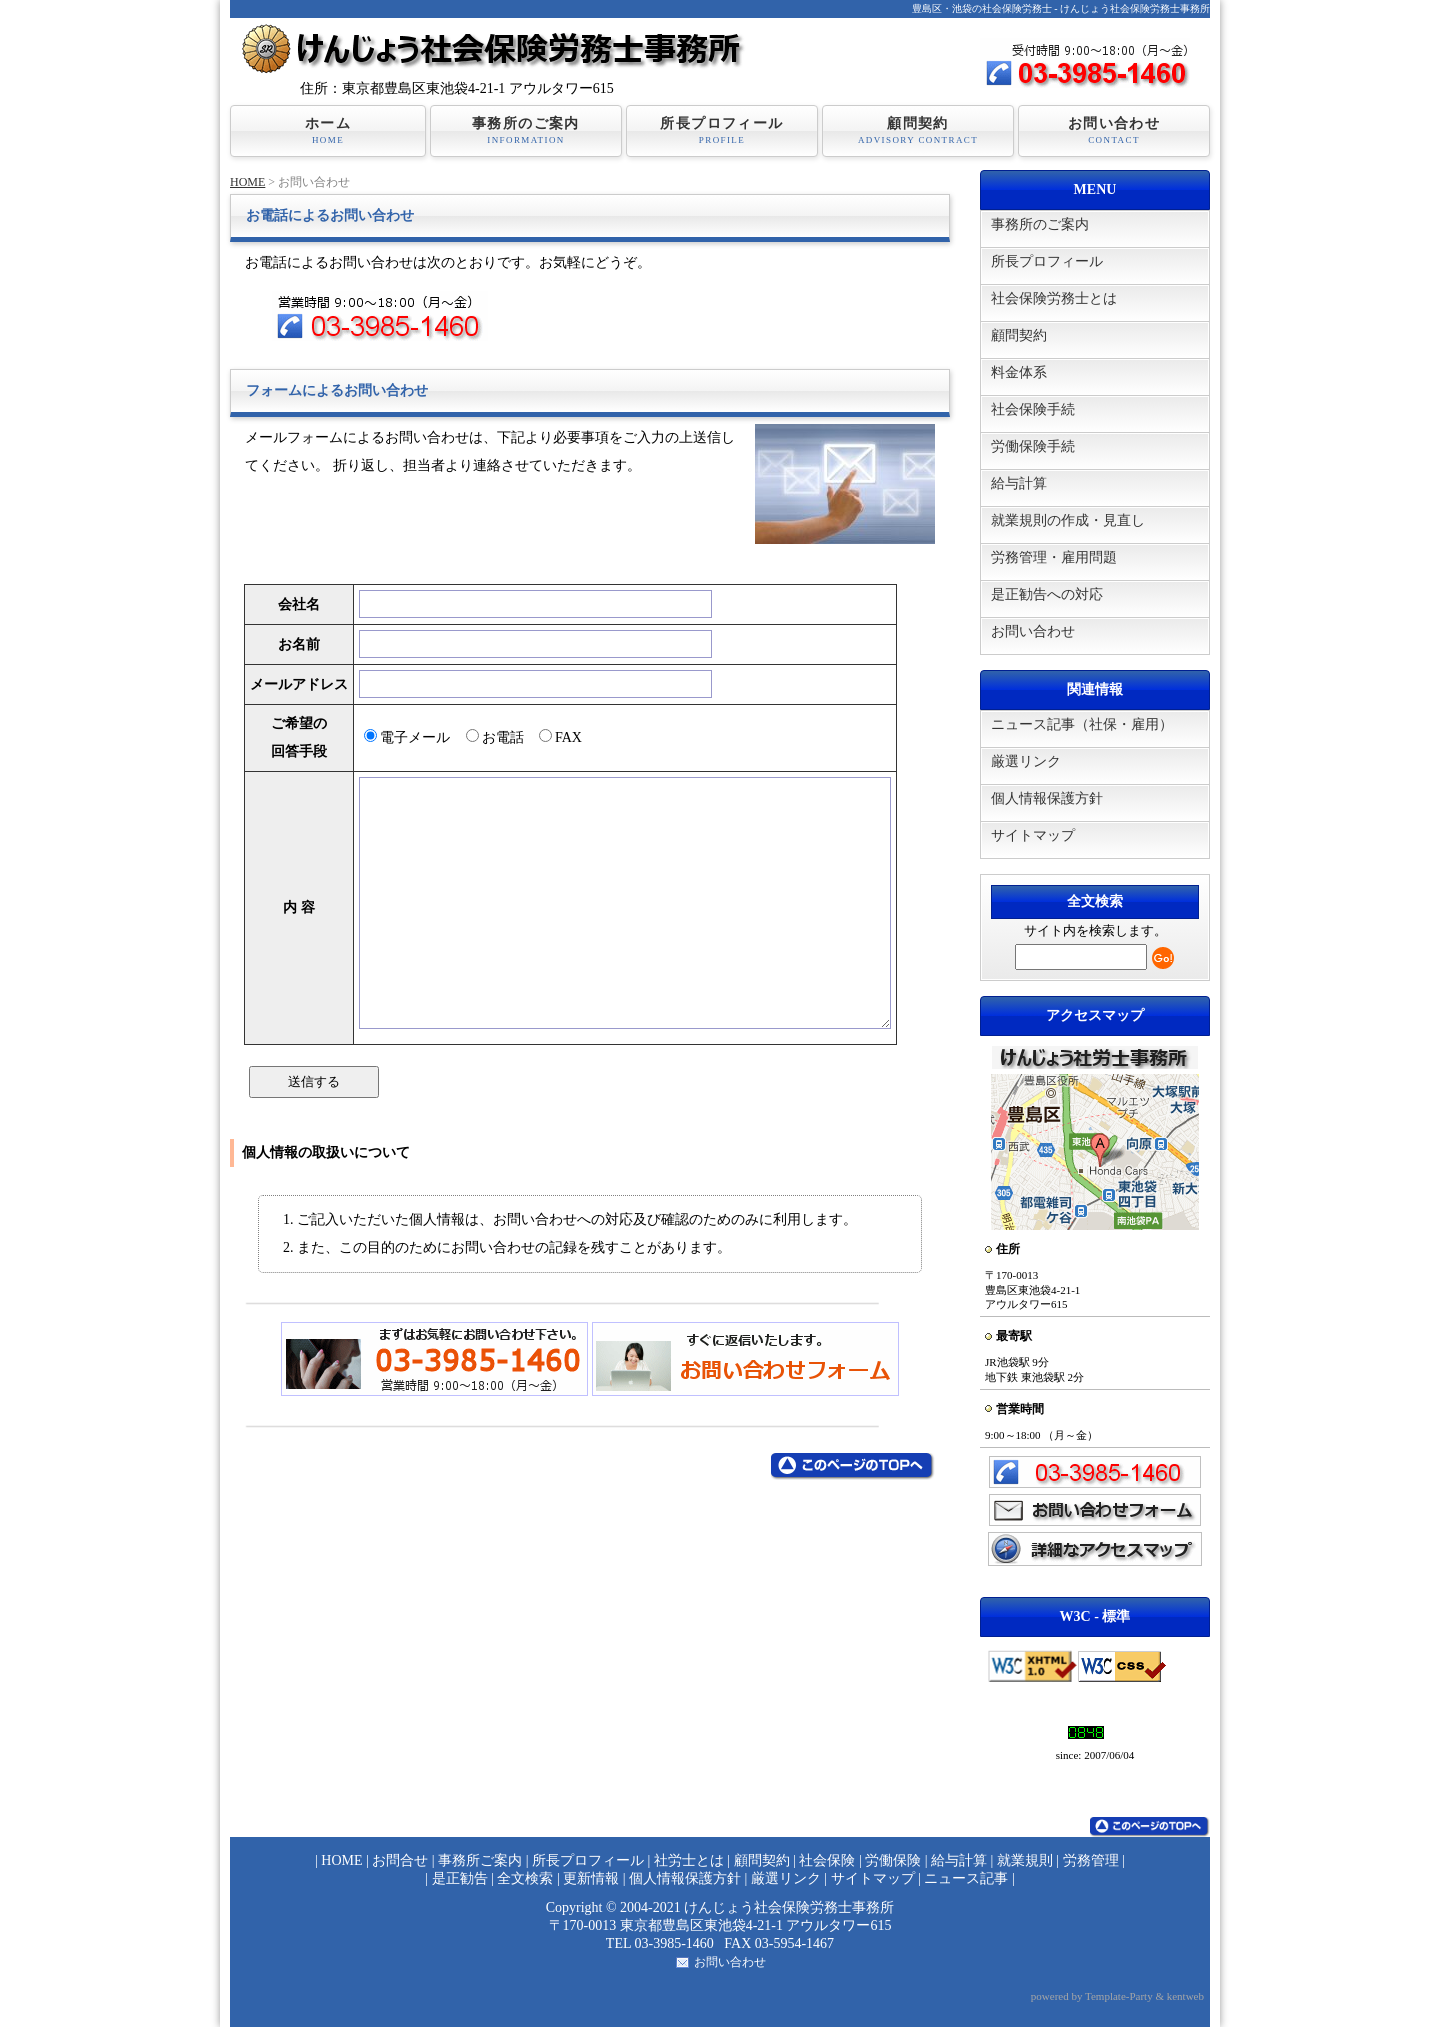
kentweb (1185, 1996)
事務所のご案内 (526, 131)
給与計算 (1019, 483)
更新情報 (591, 1878)
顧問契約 (918, 131)
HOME (247, 182)
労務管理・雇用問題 (1054, 557)
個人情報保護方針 (1047, 798)
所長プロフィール (722, 131)
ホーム (328, 131)
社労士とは (689, 1860)
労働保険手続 (1033, 446)
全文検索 (525, 1878)
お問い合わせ (1114, 131)
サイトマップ (1033, 835)
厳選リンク (1026, 761)
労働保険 (893, 1860)
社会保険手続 (1033, 409)
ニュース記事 (966, 1878)
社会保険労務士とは (1054, 298)
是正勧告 (460, 1878)
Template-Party (1119, 1996)
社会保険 (827, 1860)
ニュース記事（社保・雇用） (1082, 724)
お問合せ (400, 1860)
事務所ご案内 (480, 1860)
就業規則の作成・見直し (1068, 520)
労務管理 (1091, 1860)
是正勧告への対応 (1047, 594)
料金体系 (1019, 372)
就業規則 (1025, 1860)
